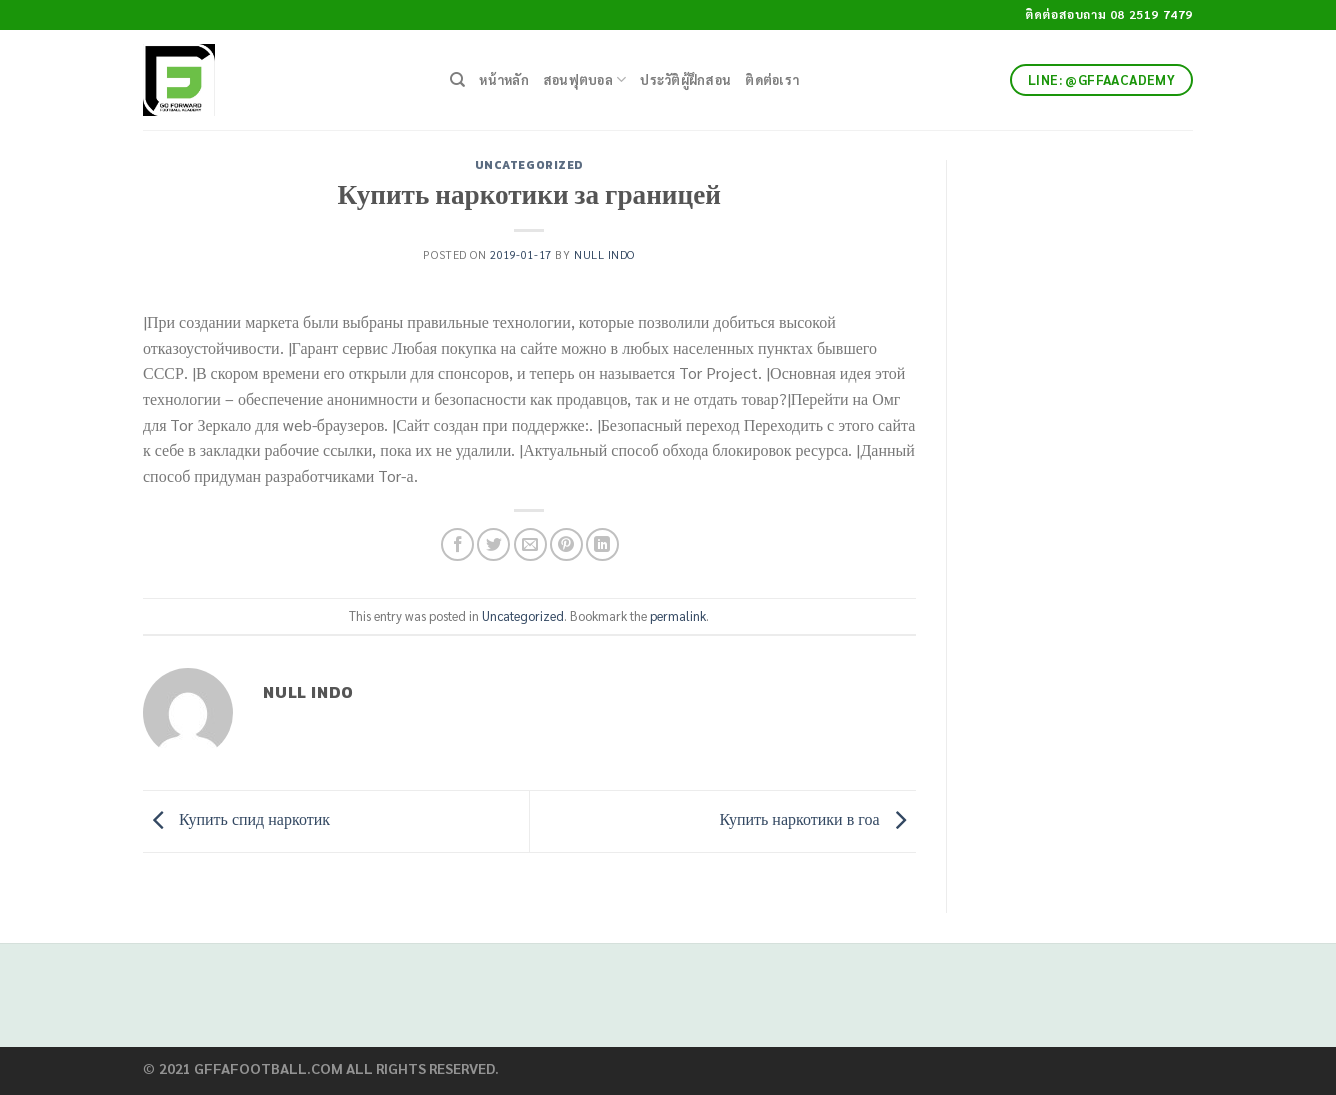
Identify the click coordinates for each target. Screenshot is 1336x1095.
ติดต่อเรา (772, 79)
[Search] (457, 80)
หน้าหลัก (504, 79)
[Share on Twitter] (493, 544)
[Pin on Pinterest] (566, 544)
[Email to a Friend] (530, 544)
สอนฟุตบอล (585, 79)
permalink (678, 615)
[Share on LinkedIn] (602, 544)
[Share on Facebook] (457, 544)
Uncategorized (529, 165)
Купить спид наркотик (236, 818)
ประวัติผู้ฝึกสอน (685, 79)
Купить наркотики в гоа (817, 818)
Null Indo (604, 254)
